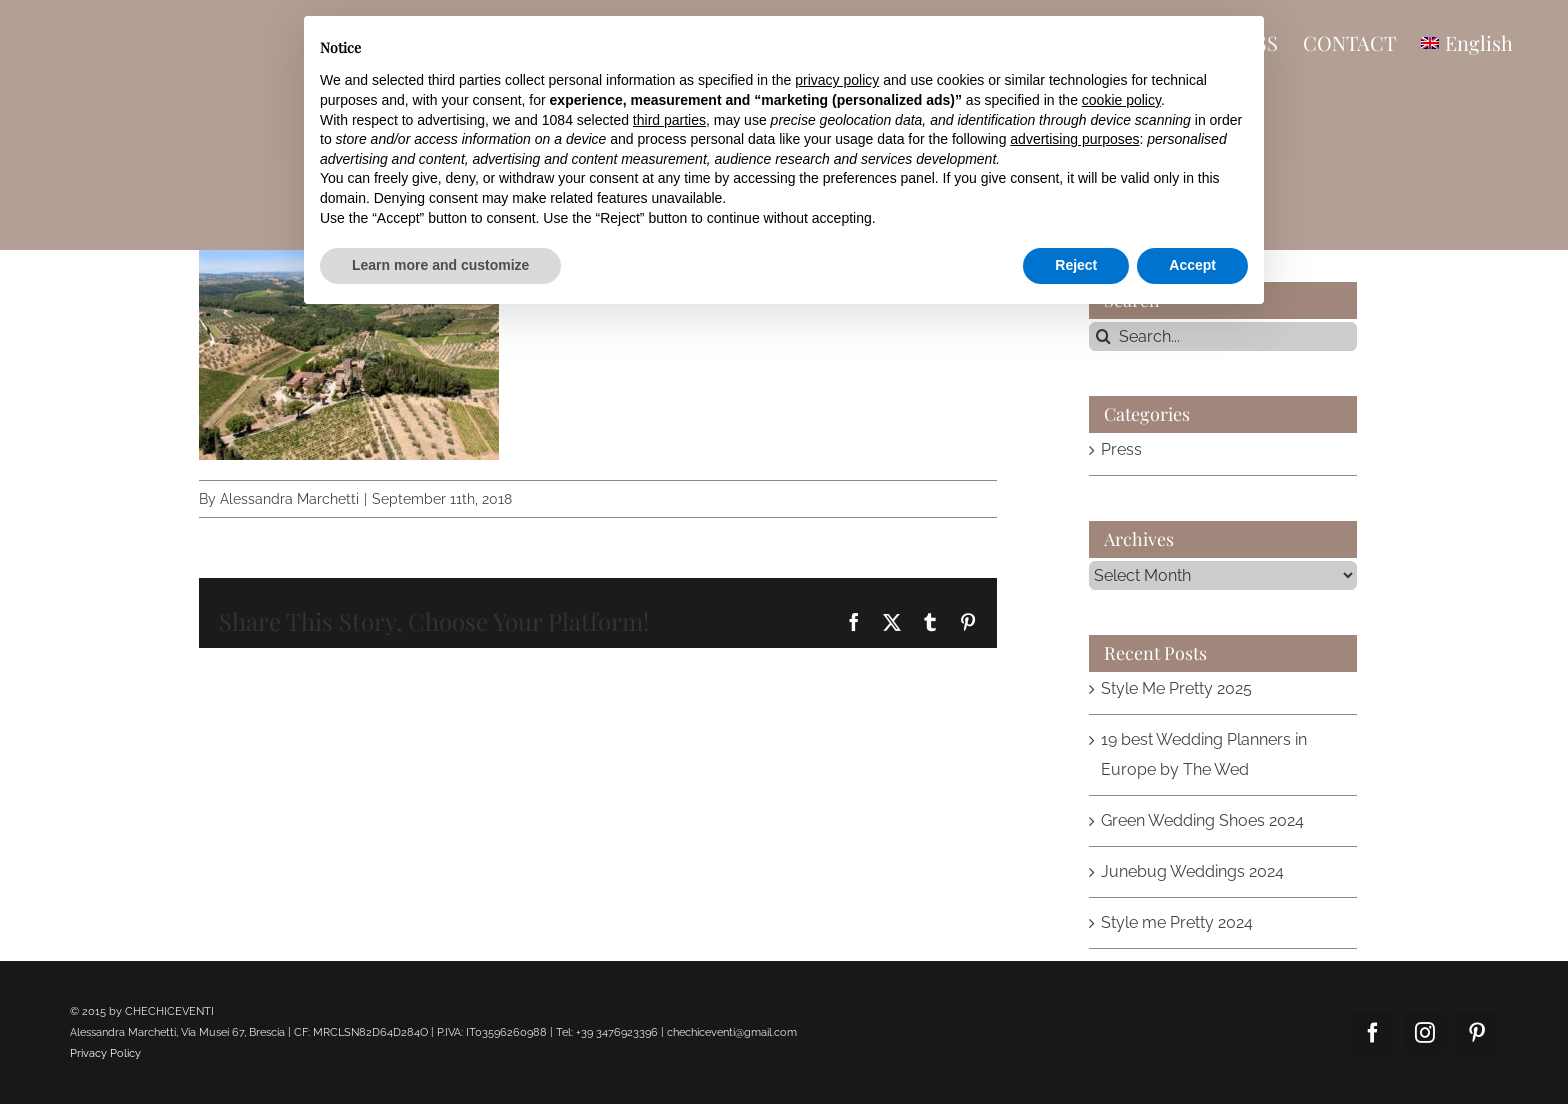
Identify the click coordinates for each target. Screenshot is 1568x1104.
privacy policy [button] (837, 80)
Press (1121, 449)
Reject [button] (1076, 265)
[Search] (1103, 336)
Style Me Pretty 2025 (1176, 688)
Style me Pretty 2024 (1177, 922)
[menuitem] (1467, 42)
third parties (669, 120)
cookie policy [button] (1121, 100)
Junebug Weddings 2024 (1192, 871)
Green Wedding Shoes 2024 (1202, 820)
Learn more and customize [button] (440, 265)
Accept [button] (1192, 265)
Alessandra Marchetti (289, 499)
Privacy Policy (105, 1053)
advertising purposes (1074, 139)
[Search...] (1223, 336)
